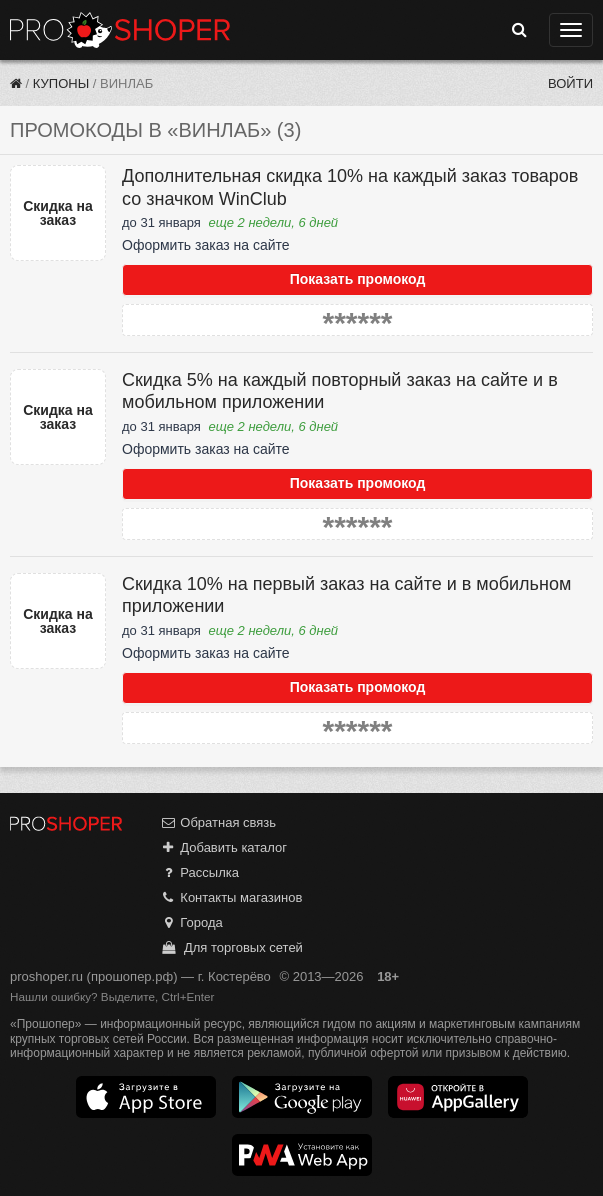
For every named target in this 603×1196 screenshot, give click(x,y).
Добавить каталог (223, 847)
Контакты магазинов (231, 897)
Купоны (61, 83)
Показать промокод (358, 279)
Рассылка (199, 872)
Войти (570, 83)
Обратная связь (218, 822)
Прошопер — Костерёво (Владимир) (120, 30)
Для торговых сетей (231, 947)
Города (191, 922)
